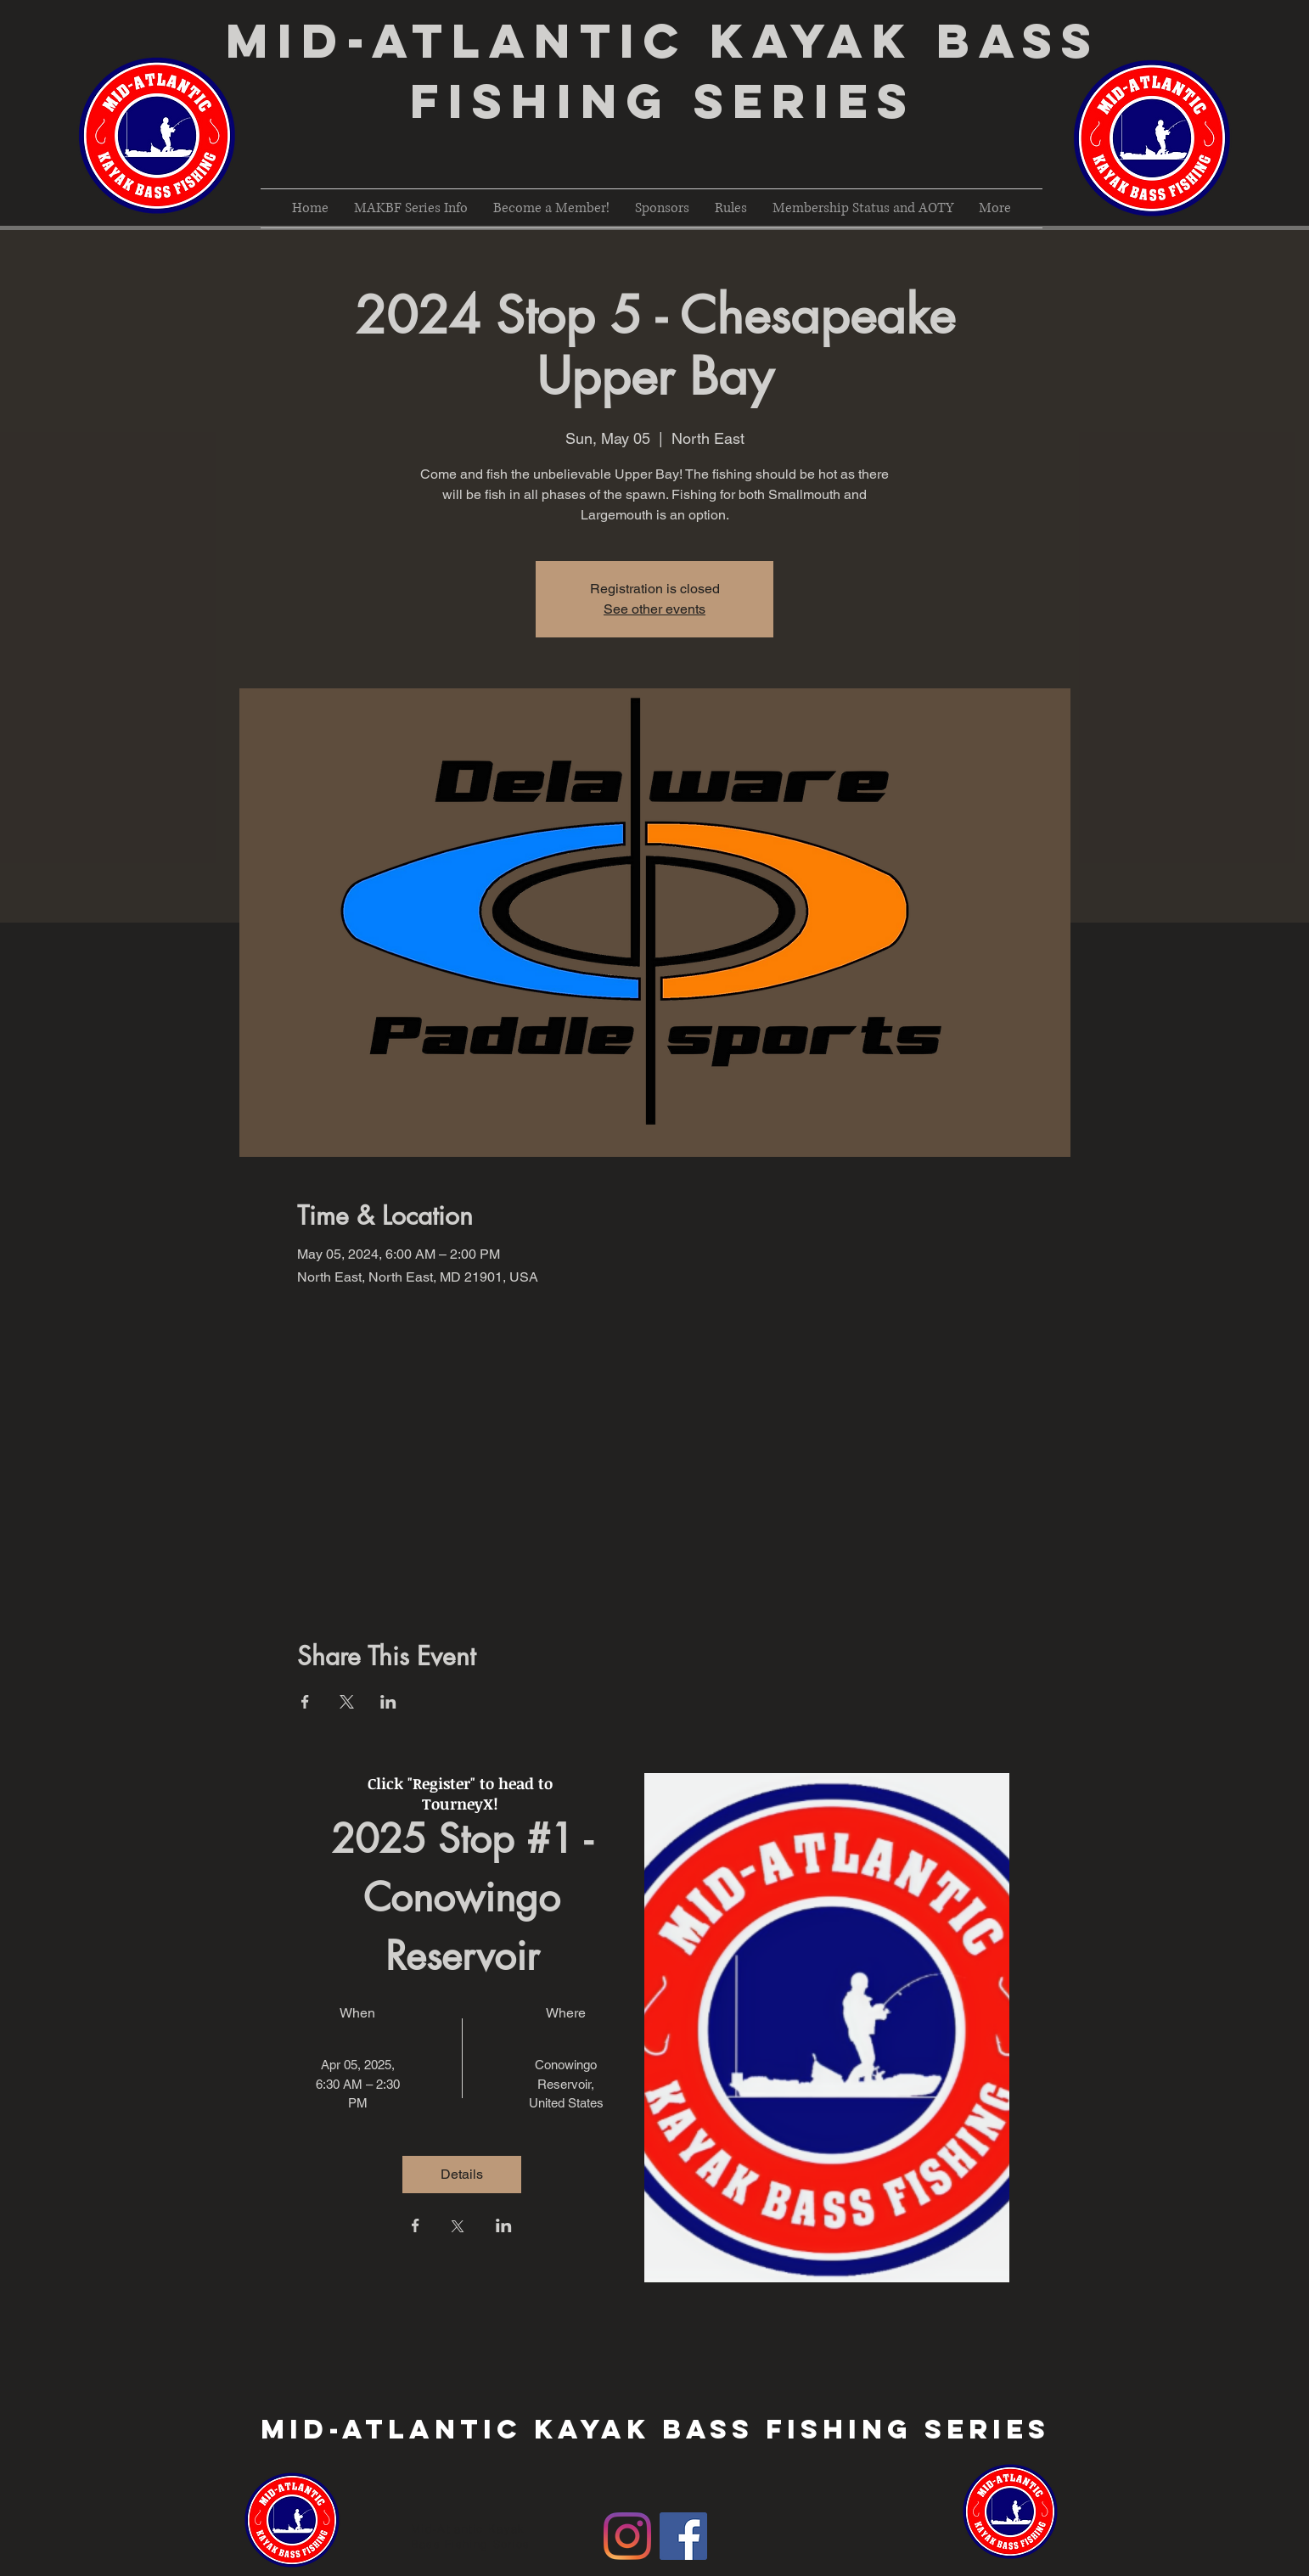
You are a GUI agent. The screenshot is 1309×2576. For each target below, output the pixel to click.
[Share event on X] (347, 1702)
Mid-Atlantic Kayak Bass (663, 40)
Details (462, 2174)
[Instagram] (627, 2536)
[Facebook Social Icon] (683, 2536)
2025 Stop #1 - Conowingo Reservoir (467, 1897)
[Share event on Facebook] (305, 1702)
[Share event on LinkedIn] (388, 1702)
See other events (654, 609)
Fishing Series (663, 100)
